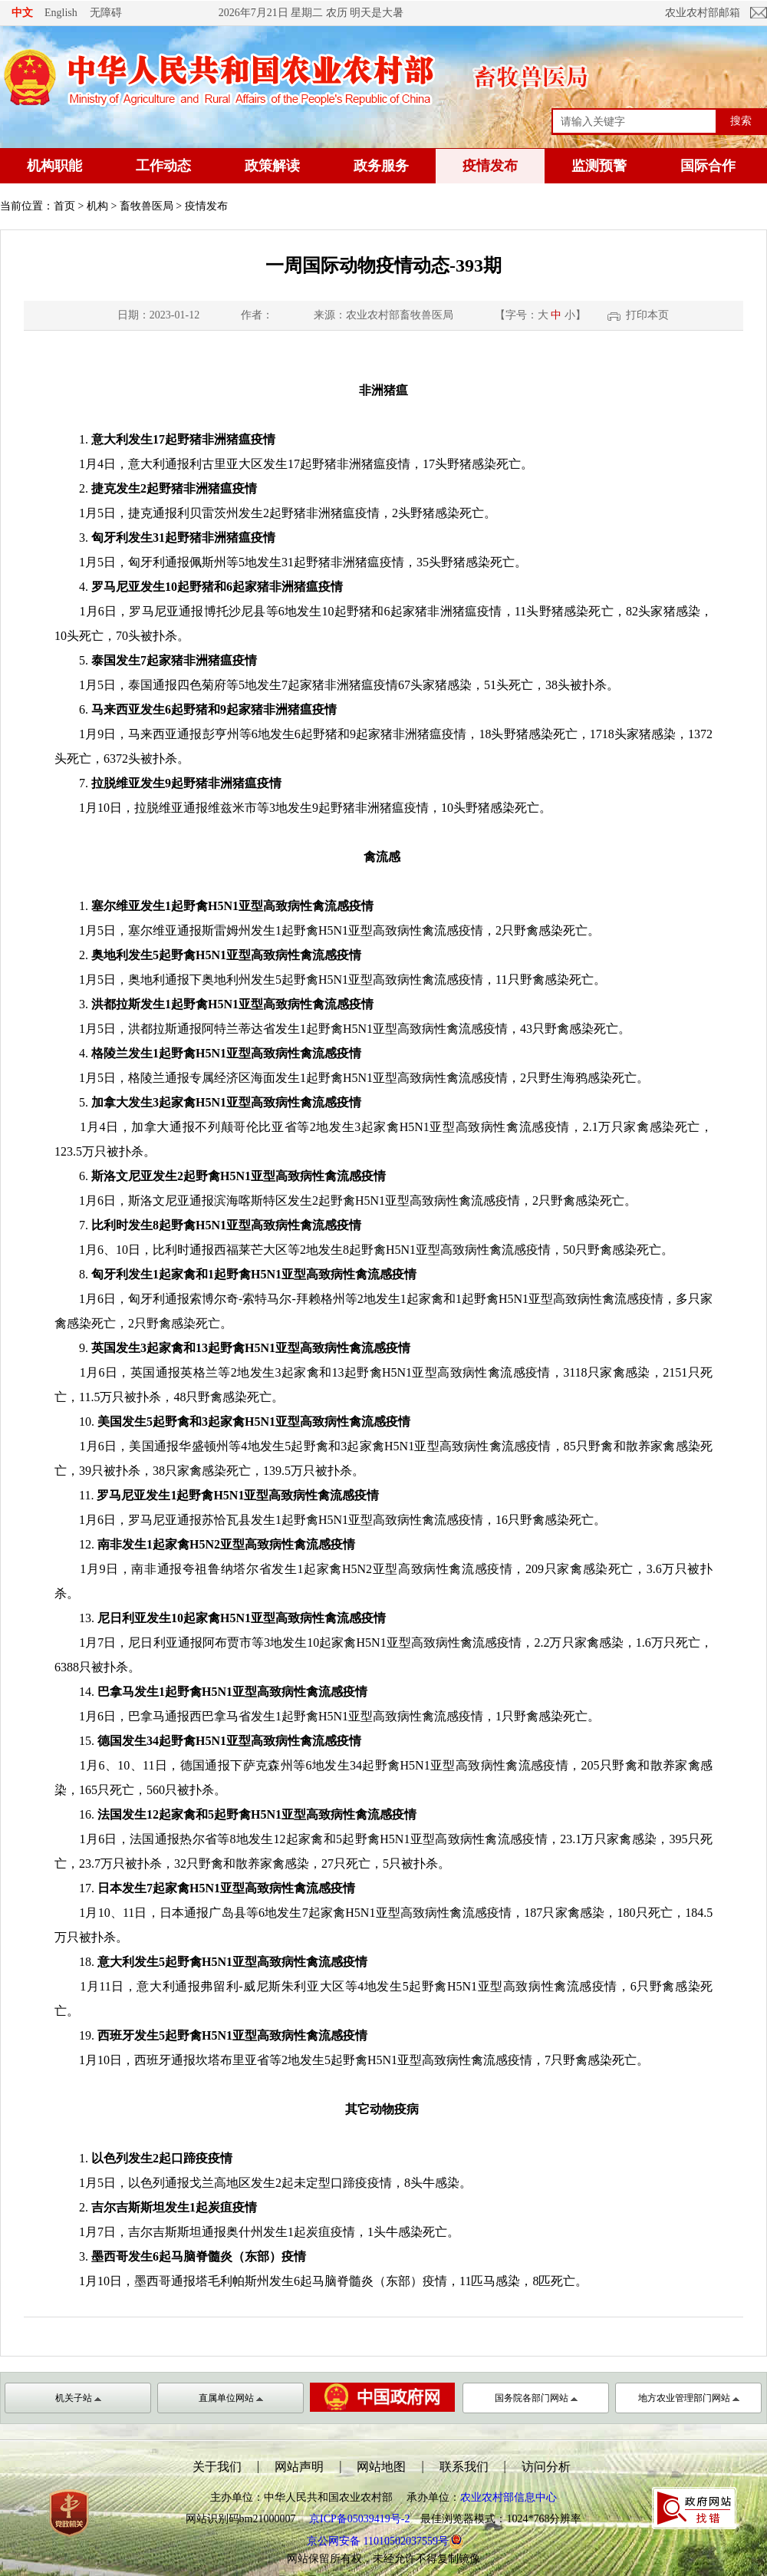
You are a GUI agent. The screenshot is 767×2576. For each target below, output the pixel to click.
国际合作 (708, 165)
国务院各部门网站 (536, 2398)
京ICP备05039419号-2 (359, 2519)
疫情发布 (490, 165)
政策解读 (272, 165)
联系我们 (464, 2466)
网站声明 (299, 2466)
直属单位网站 (231, 2398)
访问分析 (546, 2466)
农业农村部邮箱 (702, 12)
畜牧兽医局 (146, 206)
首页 (64, 206)
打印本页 (647, 315)
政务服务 (381, 165)
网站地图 (381, 2466)
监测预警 (599, 165)
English (60, 12)
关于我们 (217, 2466)
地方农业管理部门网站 (688, 2398)
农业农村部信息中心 (508, 2497)
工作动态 (163, 165)
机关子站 (78, 2398)
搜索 (741, 120)
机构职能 (54, 165)
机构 (97, 206)
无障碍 (106, 12)
